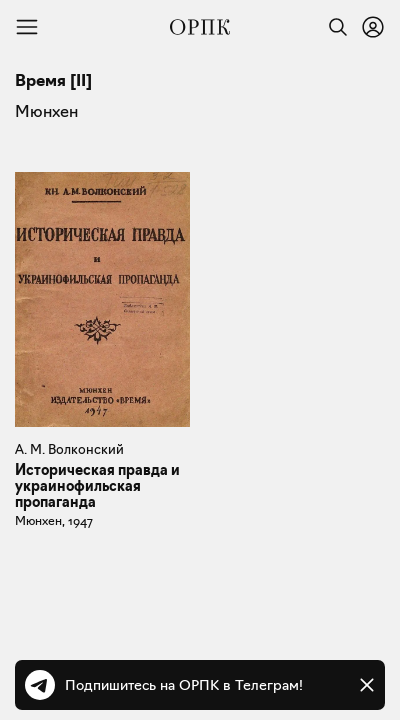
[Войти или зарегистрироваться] (373, 27)
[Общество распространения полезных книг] (200, 27)
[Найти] (333, 27)
